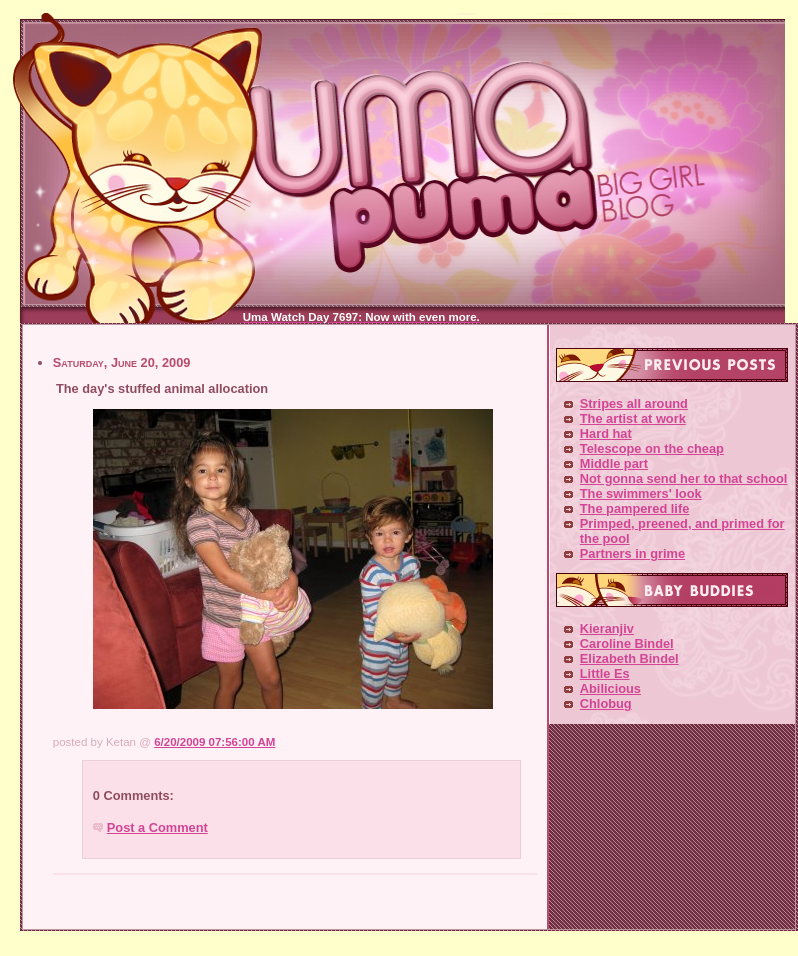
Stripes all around (634, 403)
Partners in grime (632, 553)
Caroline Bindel (627, 643)
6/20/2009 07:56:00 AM (214, 742)
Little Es (605, 673)
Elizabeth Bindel (629, 658)
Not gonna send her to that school (684, 478)
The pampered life (635, 508)
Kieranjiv (607, 628)
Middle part (614, 463)
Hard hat (606, 433)
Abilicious (610, 688)
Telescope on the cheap (652, 448)
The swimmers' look (641, 493)
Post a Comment (157, 827)
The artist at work (633, 418)
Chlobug (606, 703)
